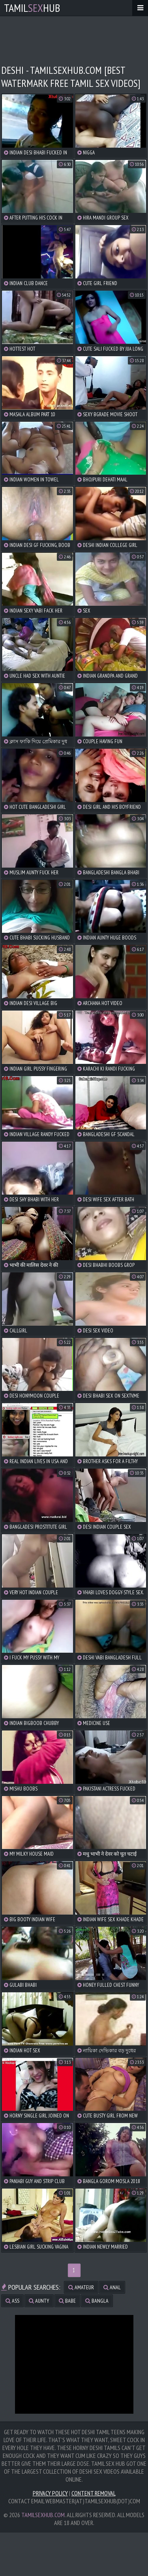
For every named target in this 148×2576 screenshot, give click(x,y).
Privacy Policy (50, 2493)
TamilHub (32, 7)
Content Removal (93, 2493)
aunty (39, 2300)
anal (112, 2287)
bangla (97, 2300)
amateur (81, 2287)
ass (12, 2300)
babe (67, 2300)
